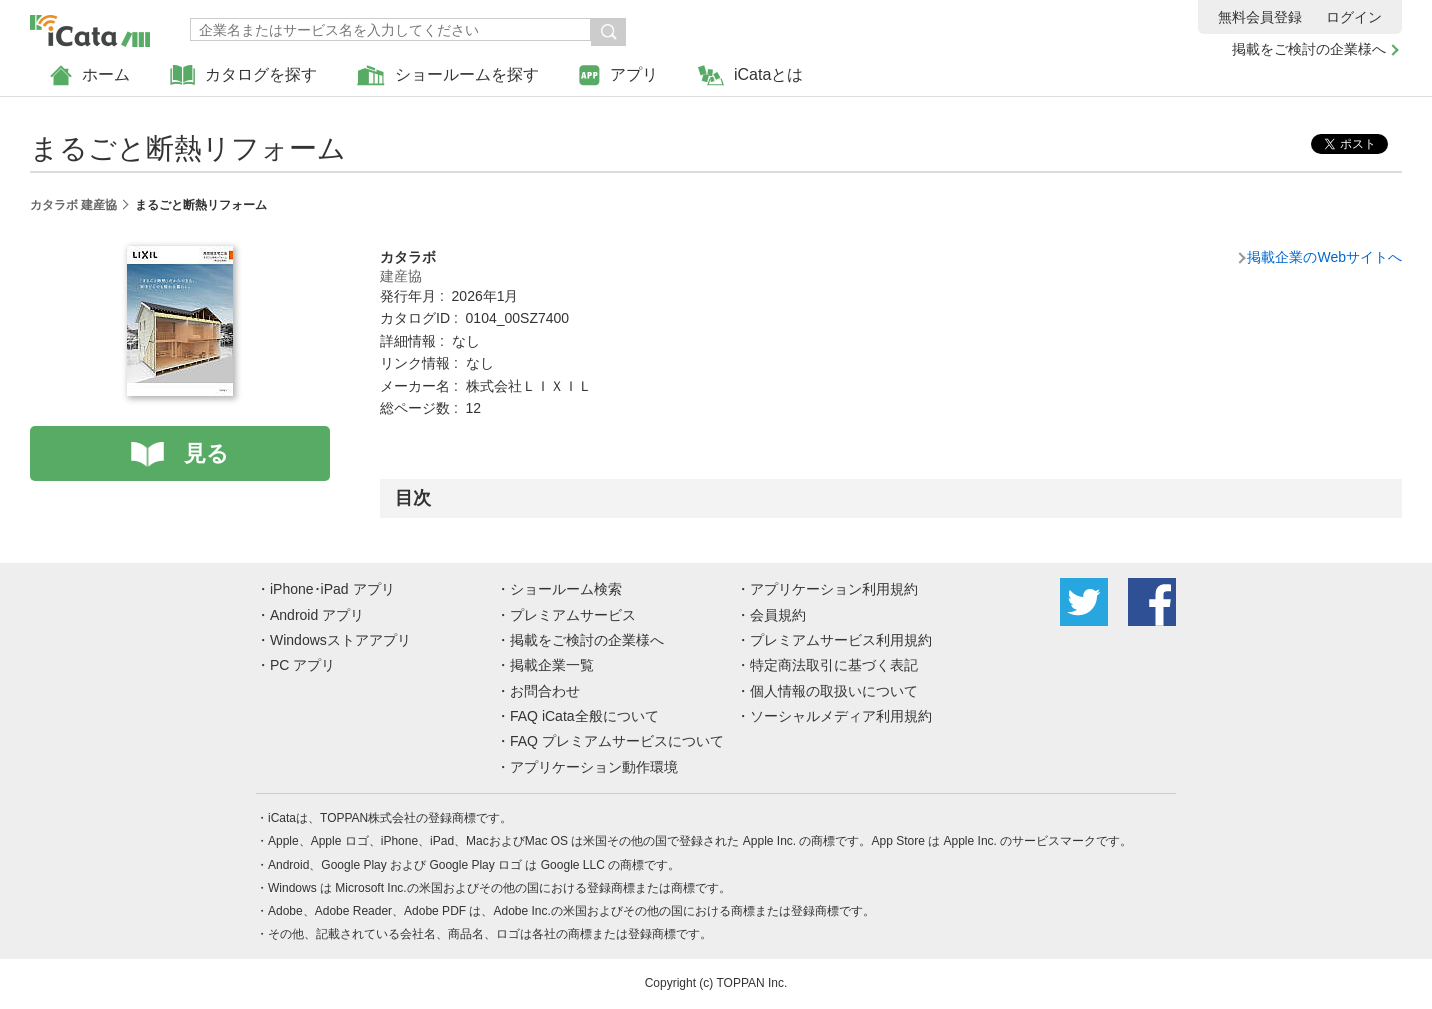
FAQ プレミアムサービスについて (617, 741)
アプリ (618, 75)
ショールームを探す (448, 75)
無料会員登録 (1260, 17)
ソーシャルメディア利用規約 (841, 716)
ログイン (1354, 17)
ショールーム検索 (566, 589)
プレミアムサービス (573, 615)
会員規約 (778, 615)
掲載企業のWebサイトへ (1324, 257)
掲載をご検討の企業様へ (1309, 49)
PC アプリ (302, 665)
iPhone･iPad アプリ (332, 589)
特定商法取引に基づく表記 (834, 665)
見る (206, 453)
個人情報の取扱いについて (834, 691)
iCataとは (750, 75)
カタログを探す (243, 75)
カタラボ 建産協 (73, 205)
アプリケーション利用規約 (834, 589)
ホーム (90, 75)
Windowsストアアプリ (340, 640)
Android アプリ (317, 615)
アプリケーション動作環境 (594, 767)
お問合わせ (545, 691)
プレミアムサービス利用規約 (841, 640)
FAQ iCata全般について (584, 716)
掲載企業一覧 (552, 665)
